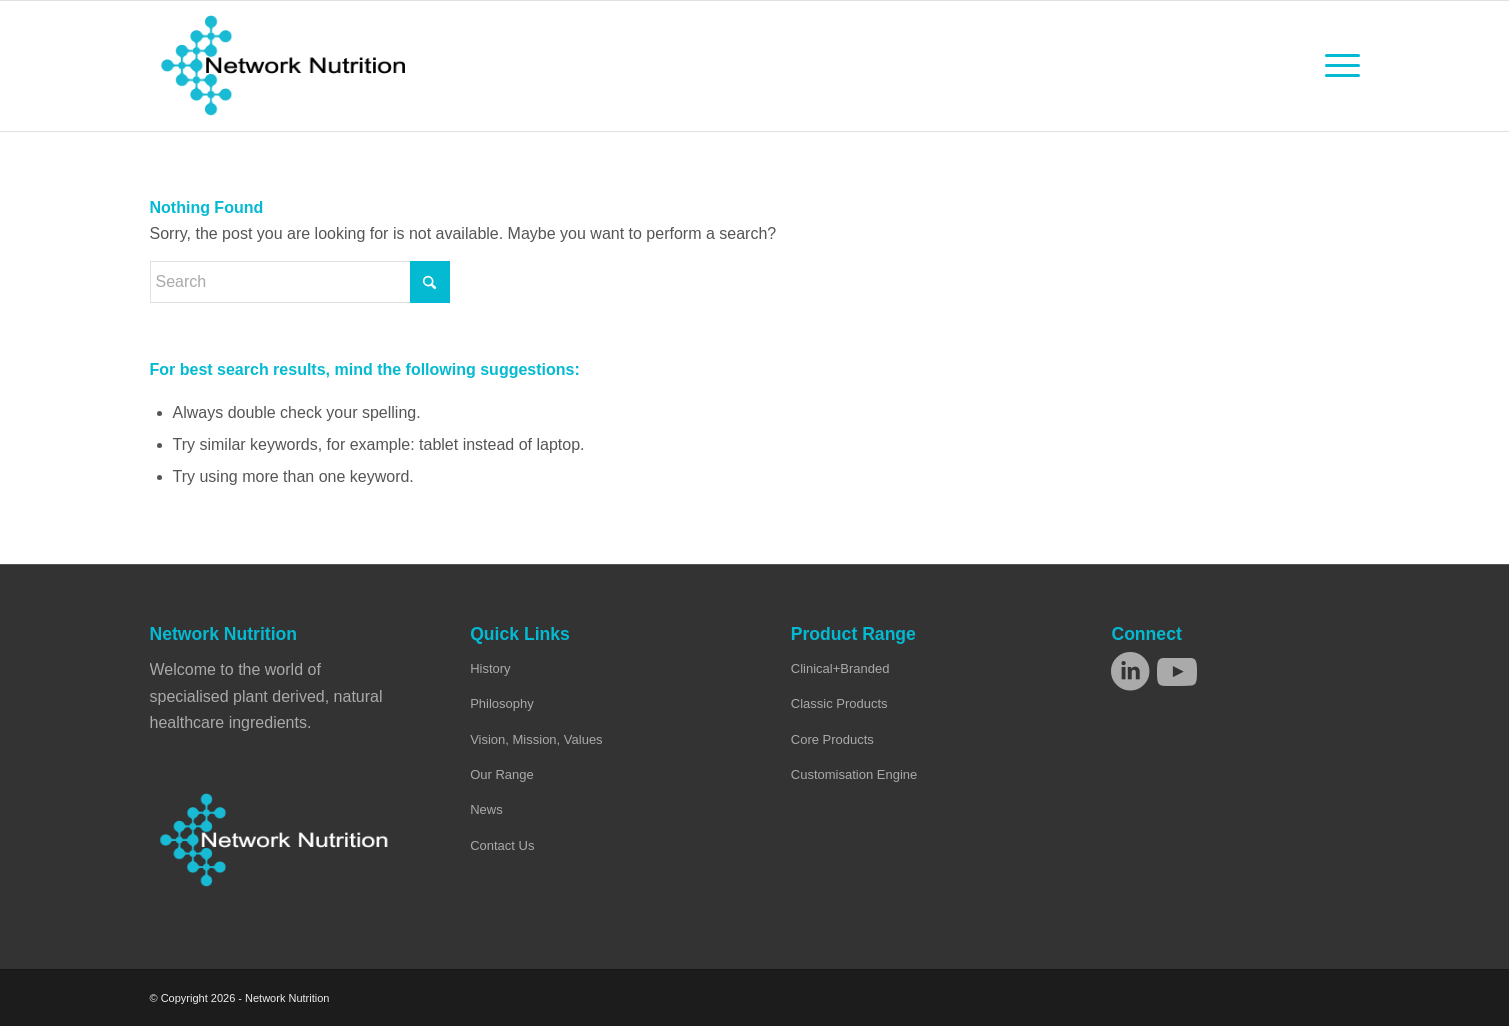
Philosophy (502, 703)
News (486, 809)
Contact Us (502, 845)
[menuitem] (1336, 66)
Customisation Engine (854, 774)
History (490, 668)
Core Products (832, 739)
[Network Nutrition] (283, 66)
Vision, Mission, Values (536, 739)
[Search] (300, 282)
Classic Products (839, 703)
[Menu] (1336, 66)
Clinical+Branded (840, 668)
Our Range (502, 774)
